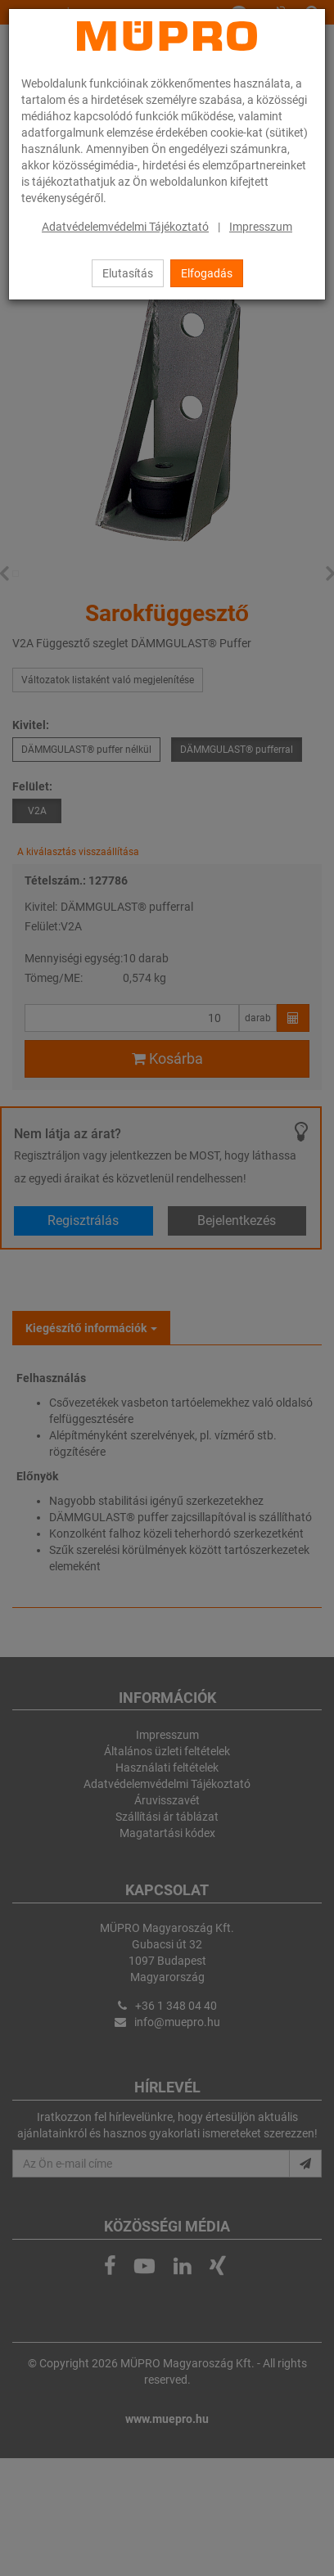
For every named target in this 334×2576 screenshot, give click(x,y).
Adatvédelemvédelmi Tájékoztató (125, 226)
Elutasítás (127, 273)
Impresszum (260, 226)
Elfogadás (206, 273)
